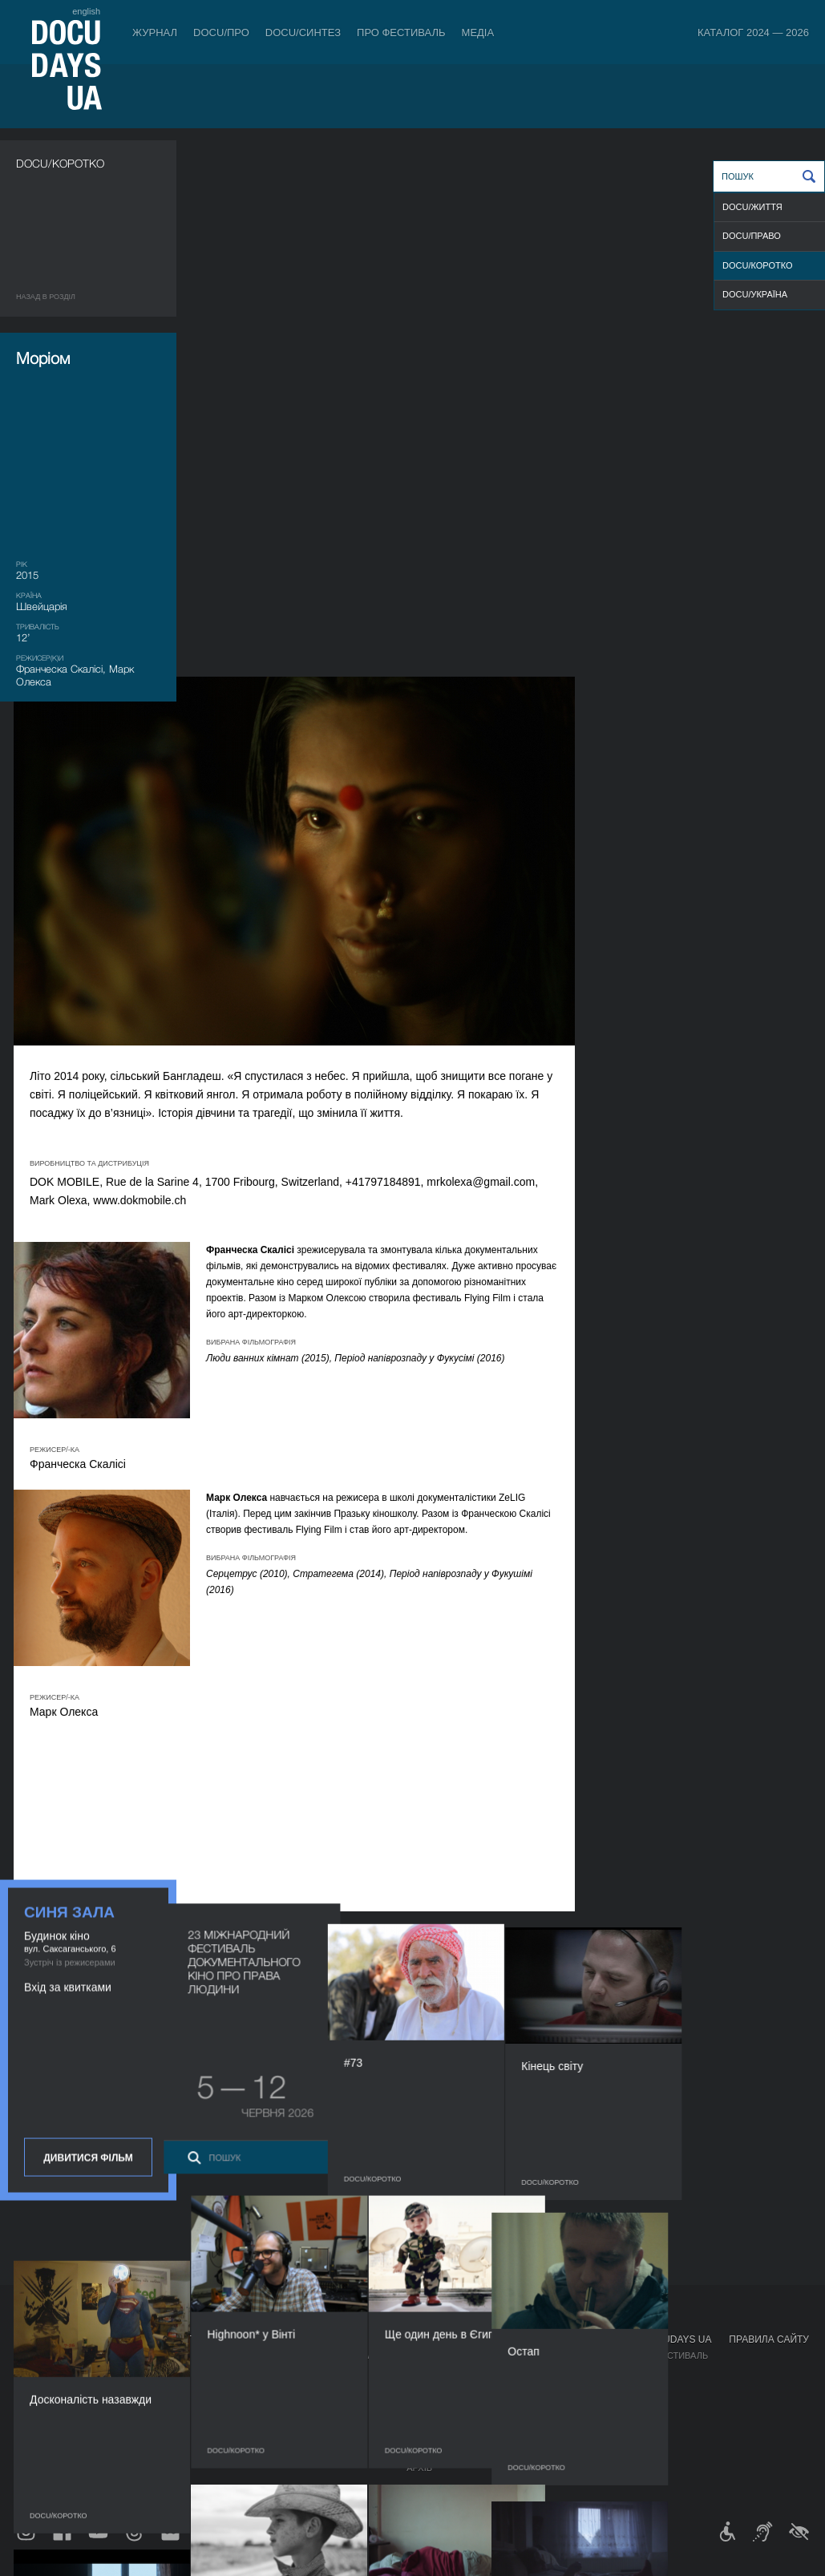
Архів (419, 2468)
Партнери (430, 2403)
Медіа (478, 32)
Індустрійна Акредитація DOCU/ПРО (302, 2355)
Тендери (427, 2436)
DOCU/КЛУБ (618, 2371)
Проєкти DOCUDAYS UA (652, 2339)
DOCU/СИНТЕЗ (303, 32)
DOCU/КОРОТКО (757, 265)
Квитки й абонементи (140, 2339)
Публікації (40, 2355)
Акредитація (537, 2371)
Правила (102, 2355)
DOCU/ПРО (221, 32)
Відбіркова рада (445, 2371)
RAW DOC (237, 2371)
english (86, 11)
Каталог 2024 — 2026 (753, 32)
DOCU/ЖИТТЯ (752, 207)
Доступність (437, 2419)
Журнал (154, 32)
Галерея (526, 2387)
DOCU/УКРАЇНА (754, 294)
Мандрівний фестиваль (650, 2355)
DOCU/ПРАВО (751, 236)
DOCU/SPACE (622, 2387)
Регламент (432, 2355)
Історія (424, 2452)
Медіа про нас (541, 2355)
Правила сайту (769, 2339)
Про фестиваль (401, 32)
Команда (428, 2387)
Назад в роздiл (45, 297)
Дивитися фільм (87, 995)
